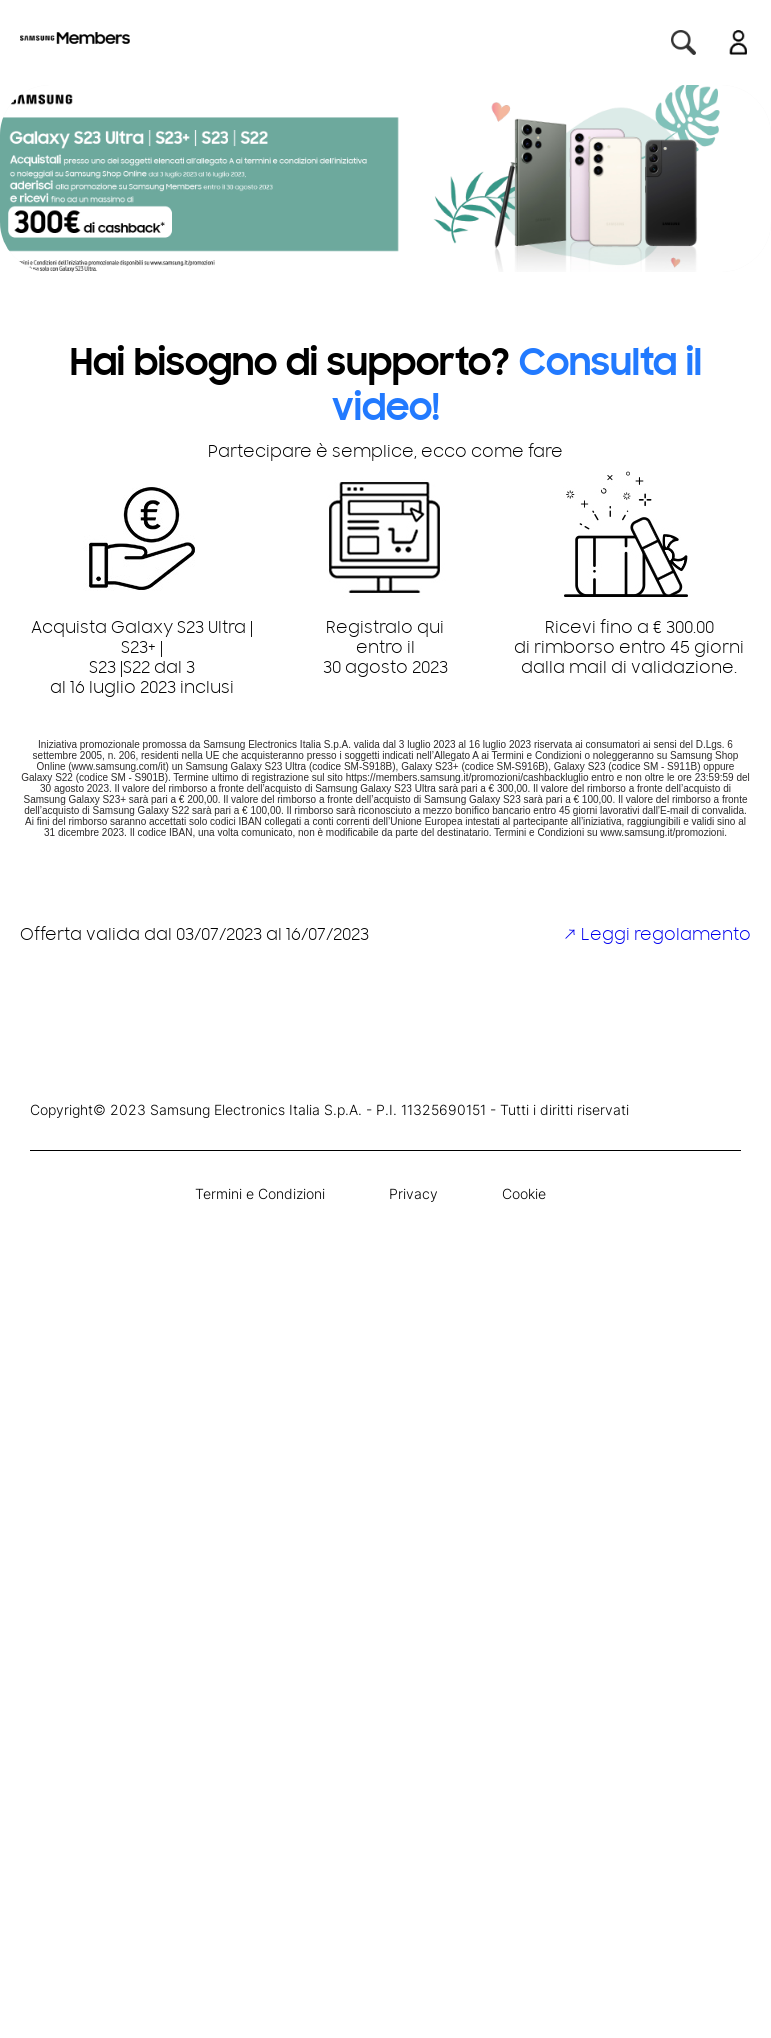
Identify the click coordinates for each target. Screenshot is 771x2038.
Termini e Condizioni (260, 1193)
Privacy (413, 1193)
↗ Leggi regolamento (657, 936)
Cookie (524, 1193)
